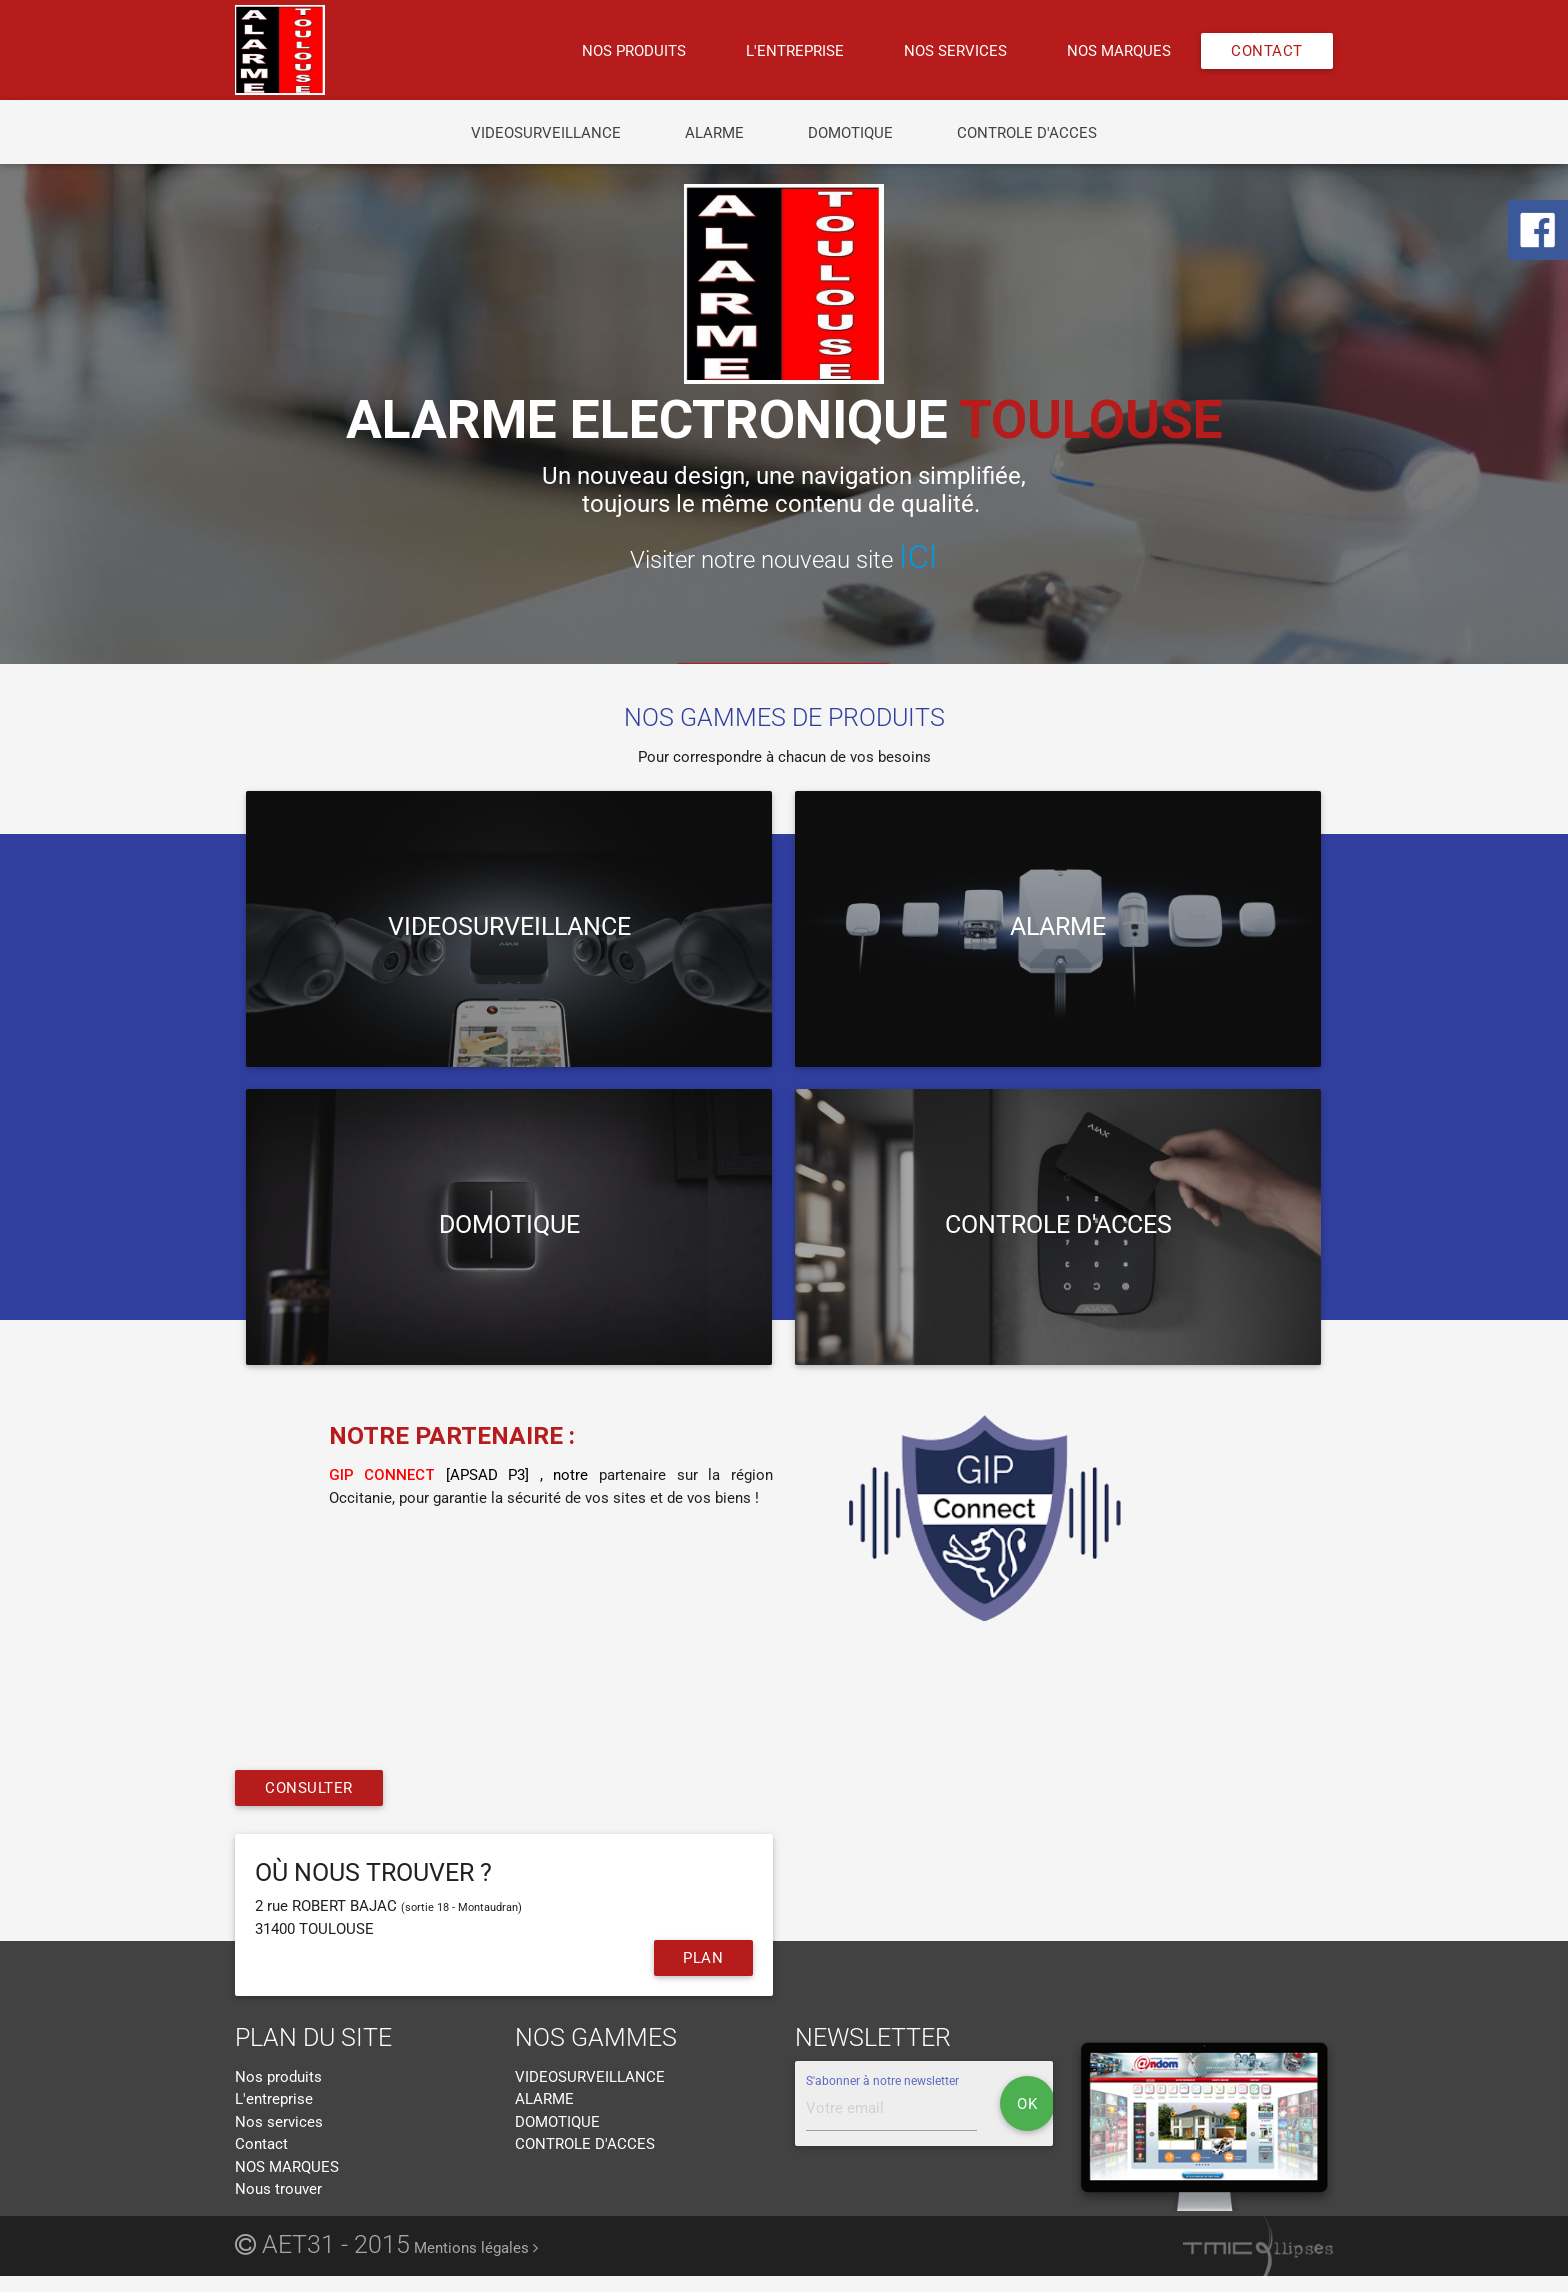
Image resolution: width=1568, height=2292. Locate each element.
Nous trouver (278, 2190)
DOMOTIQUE (850, 133)
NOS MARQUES (1119, 51)
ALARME (714, 133)
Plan (703, 1959)
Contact (1267, 51)
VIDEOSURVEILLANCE (546, 133)
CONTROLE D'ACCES (1027, 133)
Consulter (309, 1789)
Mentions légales (476, 2249)
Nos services (955, 51)
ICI (918, 557)
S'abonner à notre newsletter (882, 2082)
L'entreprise (795, 51)
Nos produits (634, 51)
